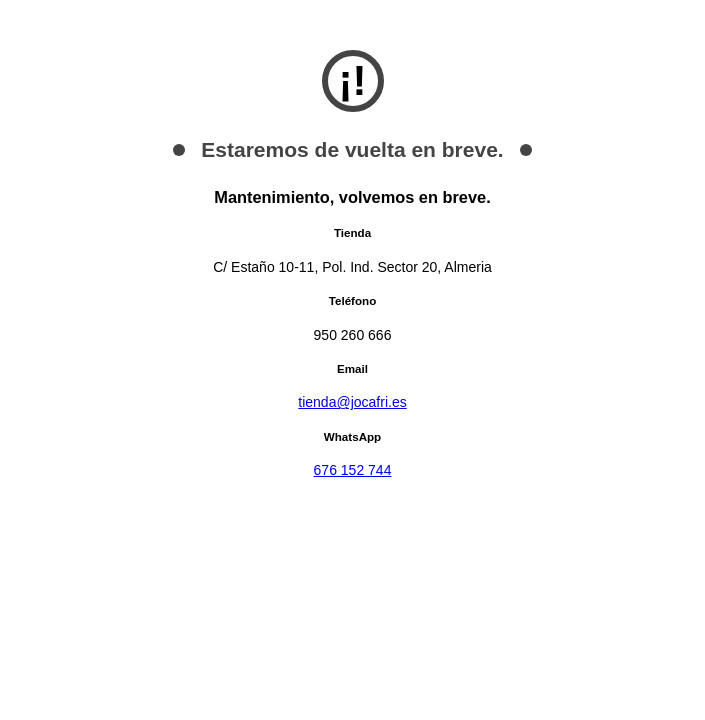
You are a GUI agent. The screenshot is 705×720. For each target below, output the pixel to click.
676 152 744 (353, 470)
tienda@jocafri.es (352, 402)
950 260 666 (353, 335)
